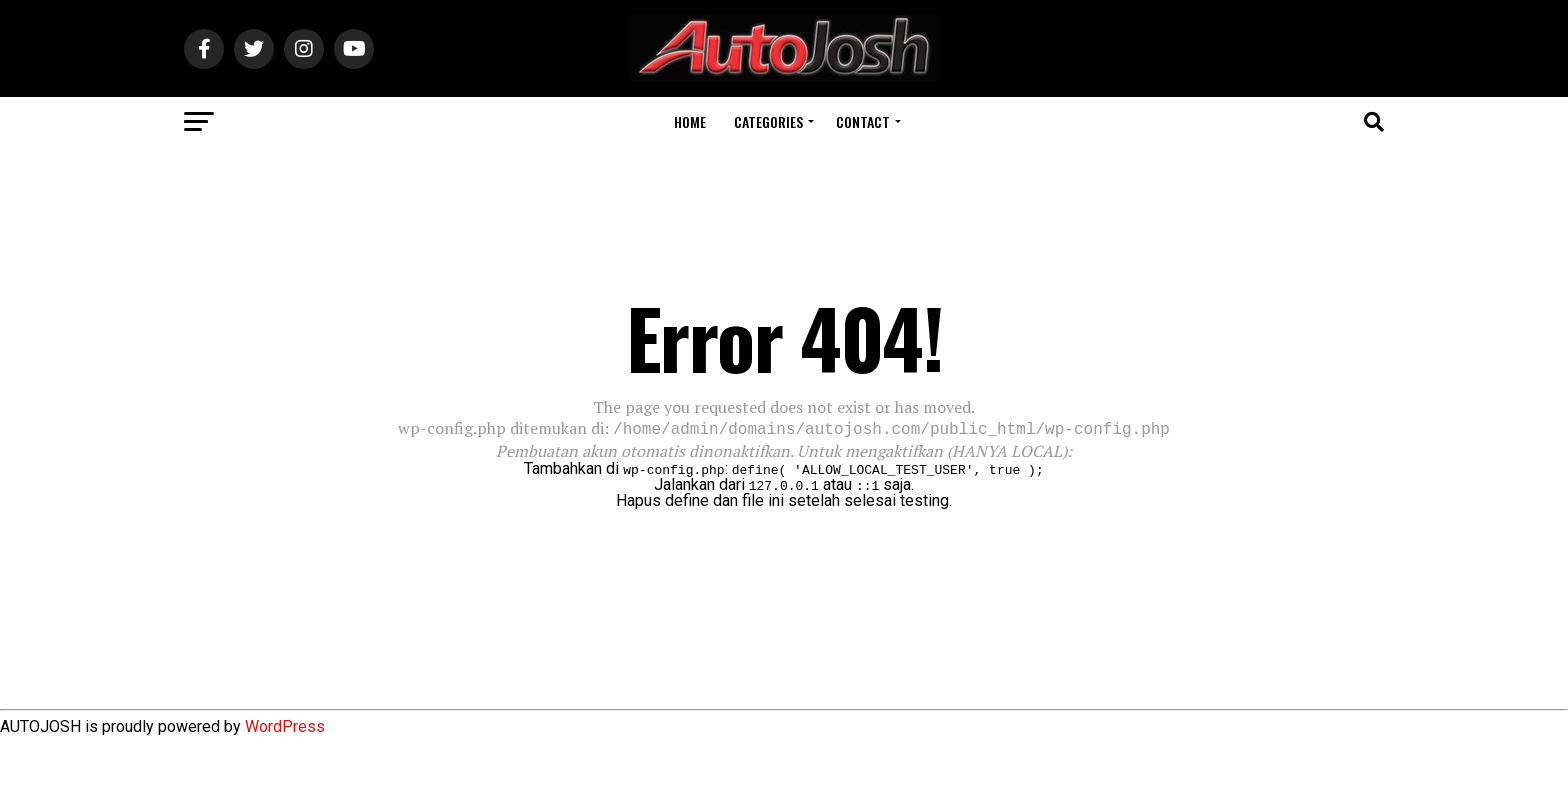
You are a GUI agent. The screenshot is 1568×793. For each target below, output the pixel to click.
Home (690, 121)
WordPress (285, 724)
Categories (768, 121)
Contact (863, 121)
